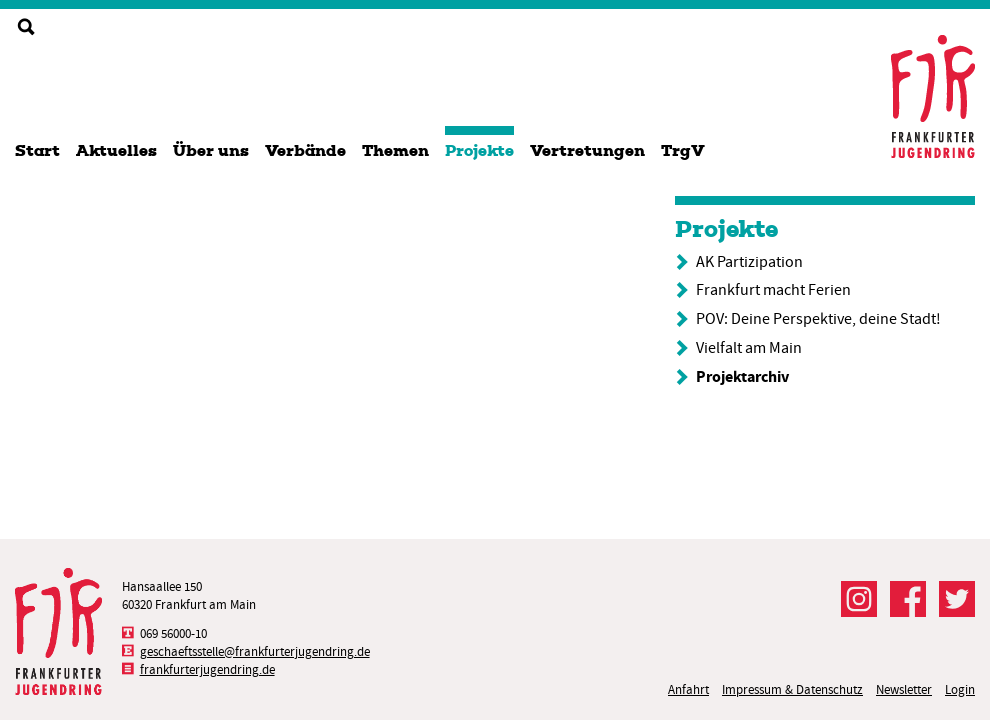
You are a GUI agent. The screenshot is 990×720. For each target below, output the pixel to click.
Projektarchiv (742, 376)
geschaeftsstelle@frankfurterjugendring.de (255, 651)
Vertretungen (587, 150)
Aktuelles (116, 150)
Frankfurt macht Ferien (773, 290)
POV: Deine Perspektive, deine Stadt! (818, 319)
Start (37, 150)
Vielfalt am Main (749, 348)
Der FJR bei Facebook (908, 599)
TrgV (683, 150)
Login (960, 689)
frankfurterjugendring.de (207, 669)
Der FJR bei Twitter (957, 599)
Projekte (479, 150)
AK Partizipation (749, 262)
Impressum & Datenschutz (792, 689)
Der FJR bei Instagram (859, 599)
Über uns (211, 150)
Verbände (305, 150)
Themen (395, 150)
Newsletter (904, 689)
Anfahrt (688, 689)
